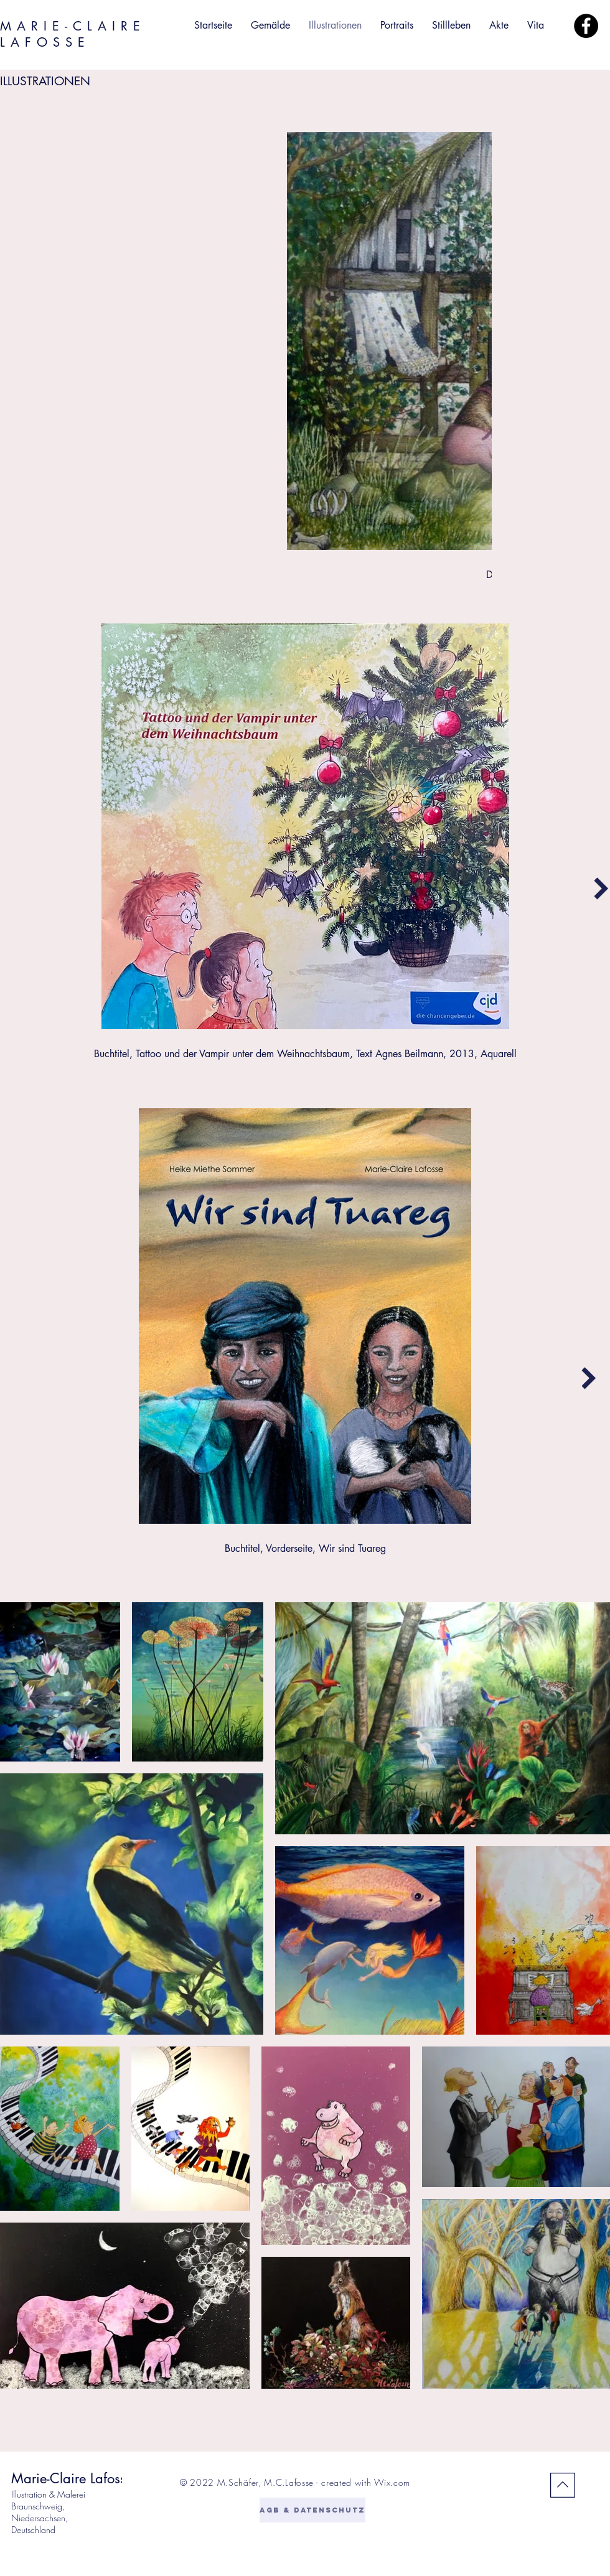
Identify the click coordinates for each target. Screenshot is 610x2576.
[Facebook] (586, 26)
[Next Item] (601, 888)
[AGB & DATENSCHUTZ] (312, 2510)
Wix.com (392, 2482)
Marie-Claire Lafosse (72, 2478)
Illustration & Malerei (48, 2494)
